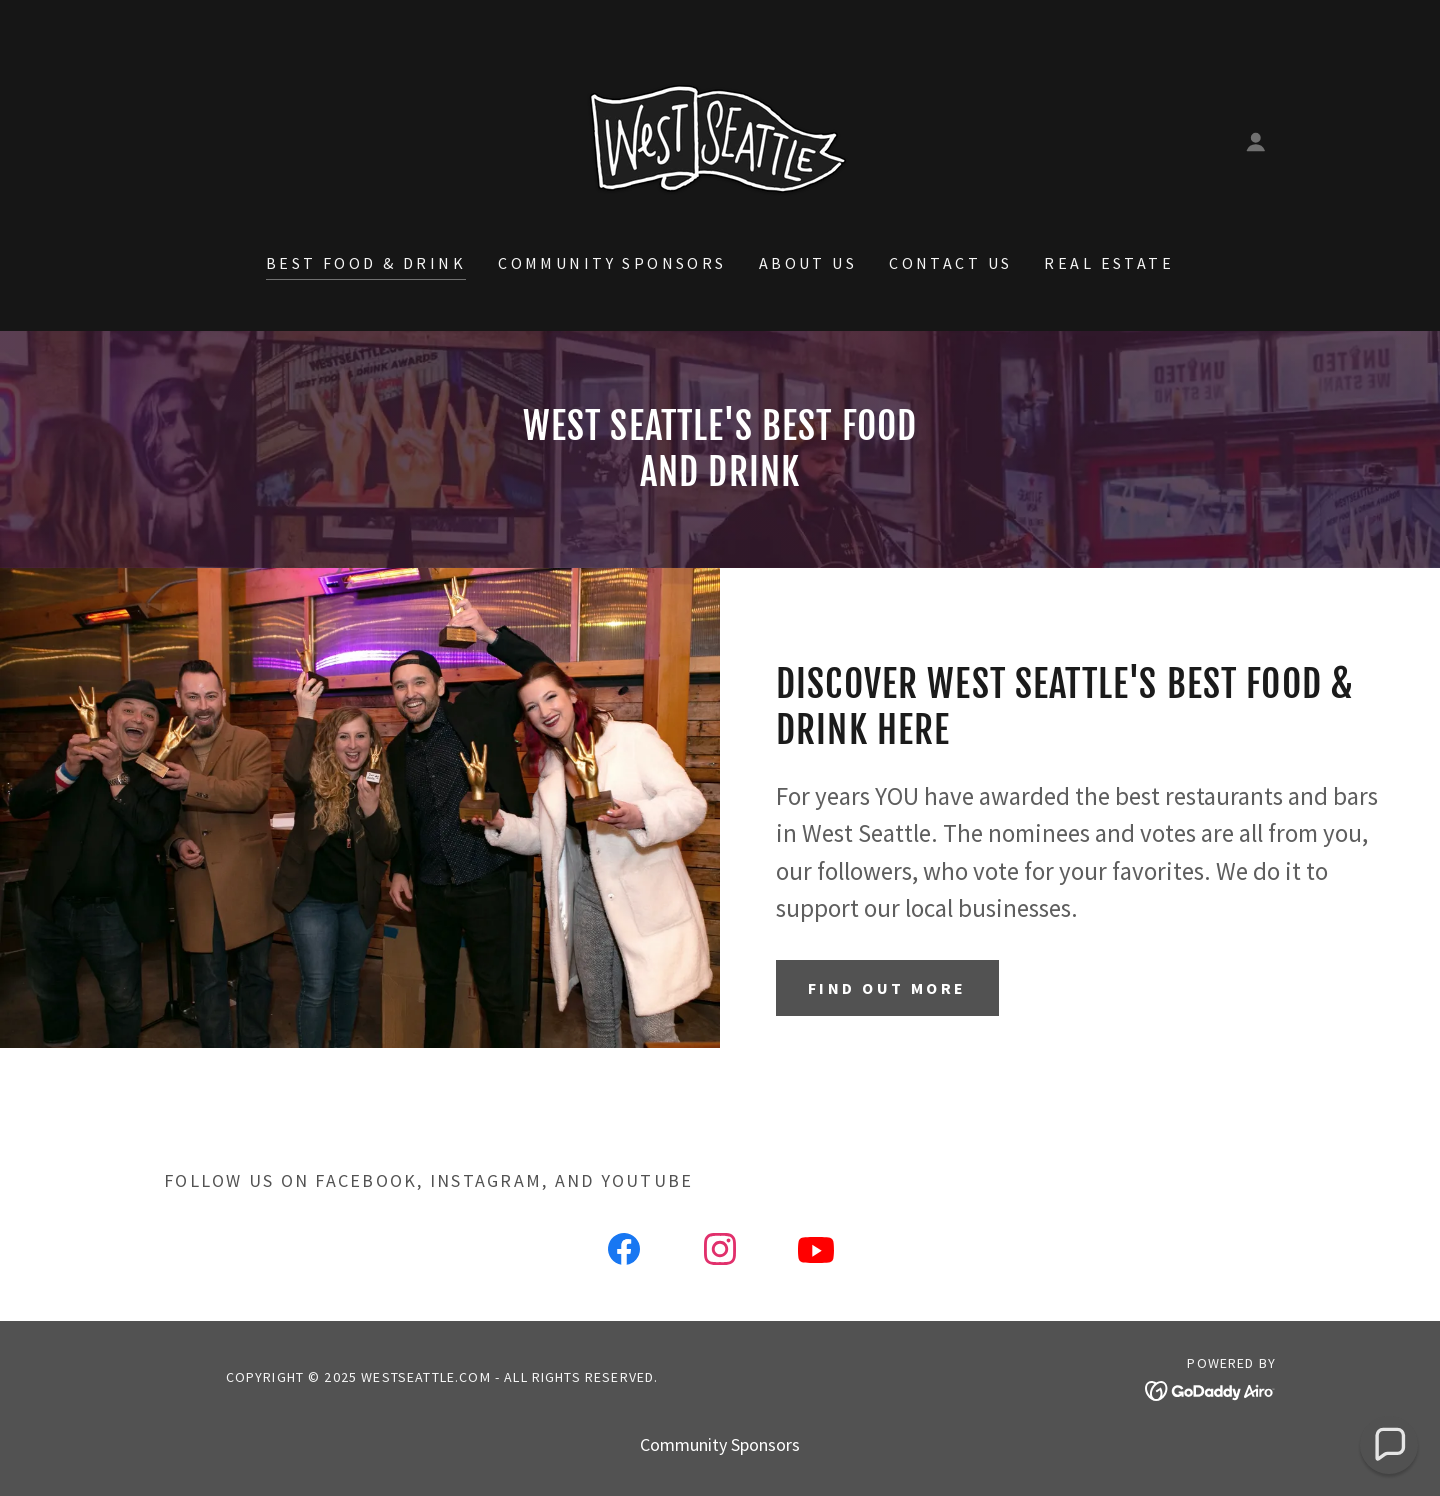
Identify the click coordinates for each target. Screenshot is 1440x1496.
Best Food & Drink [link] (366, 263)
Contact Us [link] (950, 263)
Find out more (887, 988)
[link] (720, 139)
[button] (1256, 142)
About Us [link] (808, 263)
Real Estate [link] (1109, 263)
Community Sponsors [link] (612, 263)
